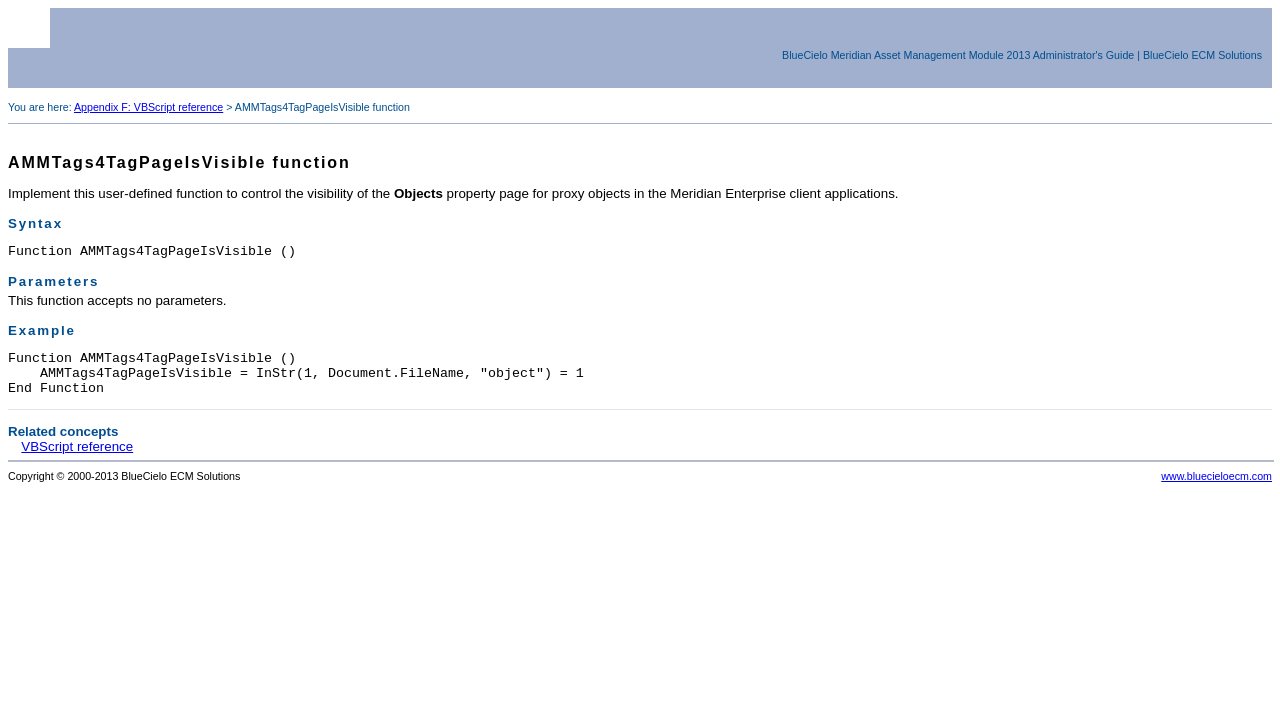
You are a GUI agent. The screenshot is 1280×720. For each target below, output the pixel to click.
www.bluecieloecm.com (1216, 488)
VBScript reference (77, 458)
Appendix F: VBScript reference (148, 107)
